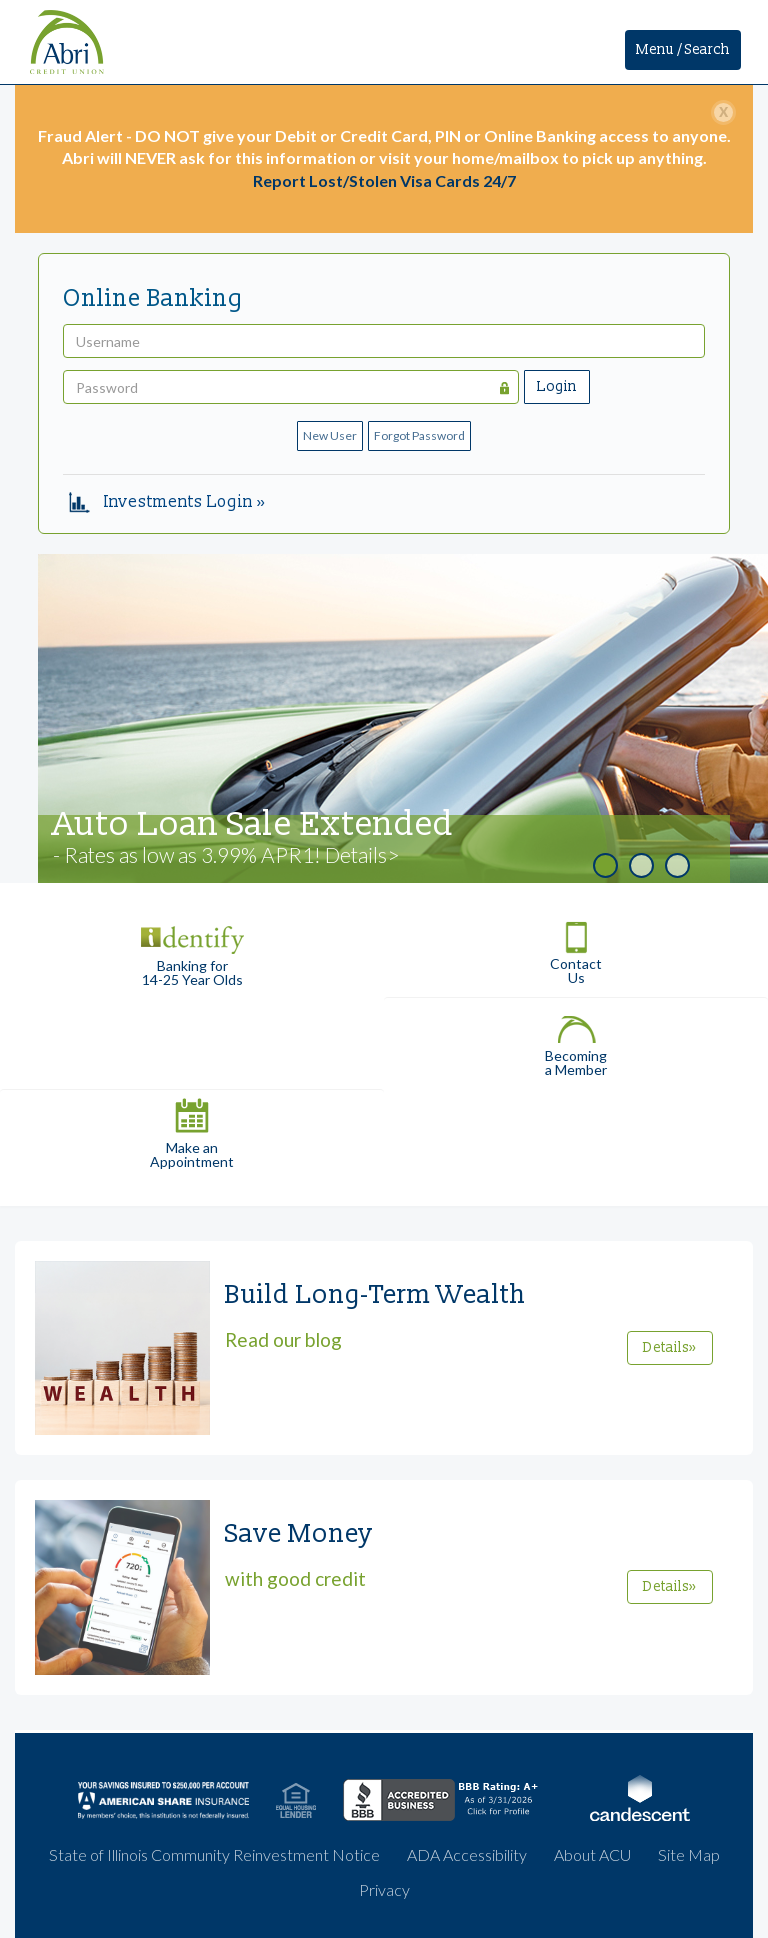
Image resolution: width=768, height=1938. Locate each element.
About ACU (592, 1854)
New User (330, 435)
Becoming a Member (576, 1037)
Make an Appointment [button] (192, 1129)
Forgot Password (419, 435)
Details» (670, 1347)
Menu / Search (683, 49)
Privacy (384, 1889)
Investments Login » (167, 502)
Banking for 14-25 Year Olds (192, 947)
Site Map (689, 1854)
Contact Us (576, 946)
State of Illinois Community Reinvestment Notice (214, 1854)
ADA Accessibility (467, 1854)
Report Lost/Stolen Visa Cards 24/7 (384, 180)
